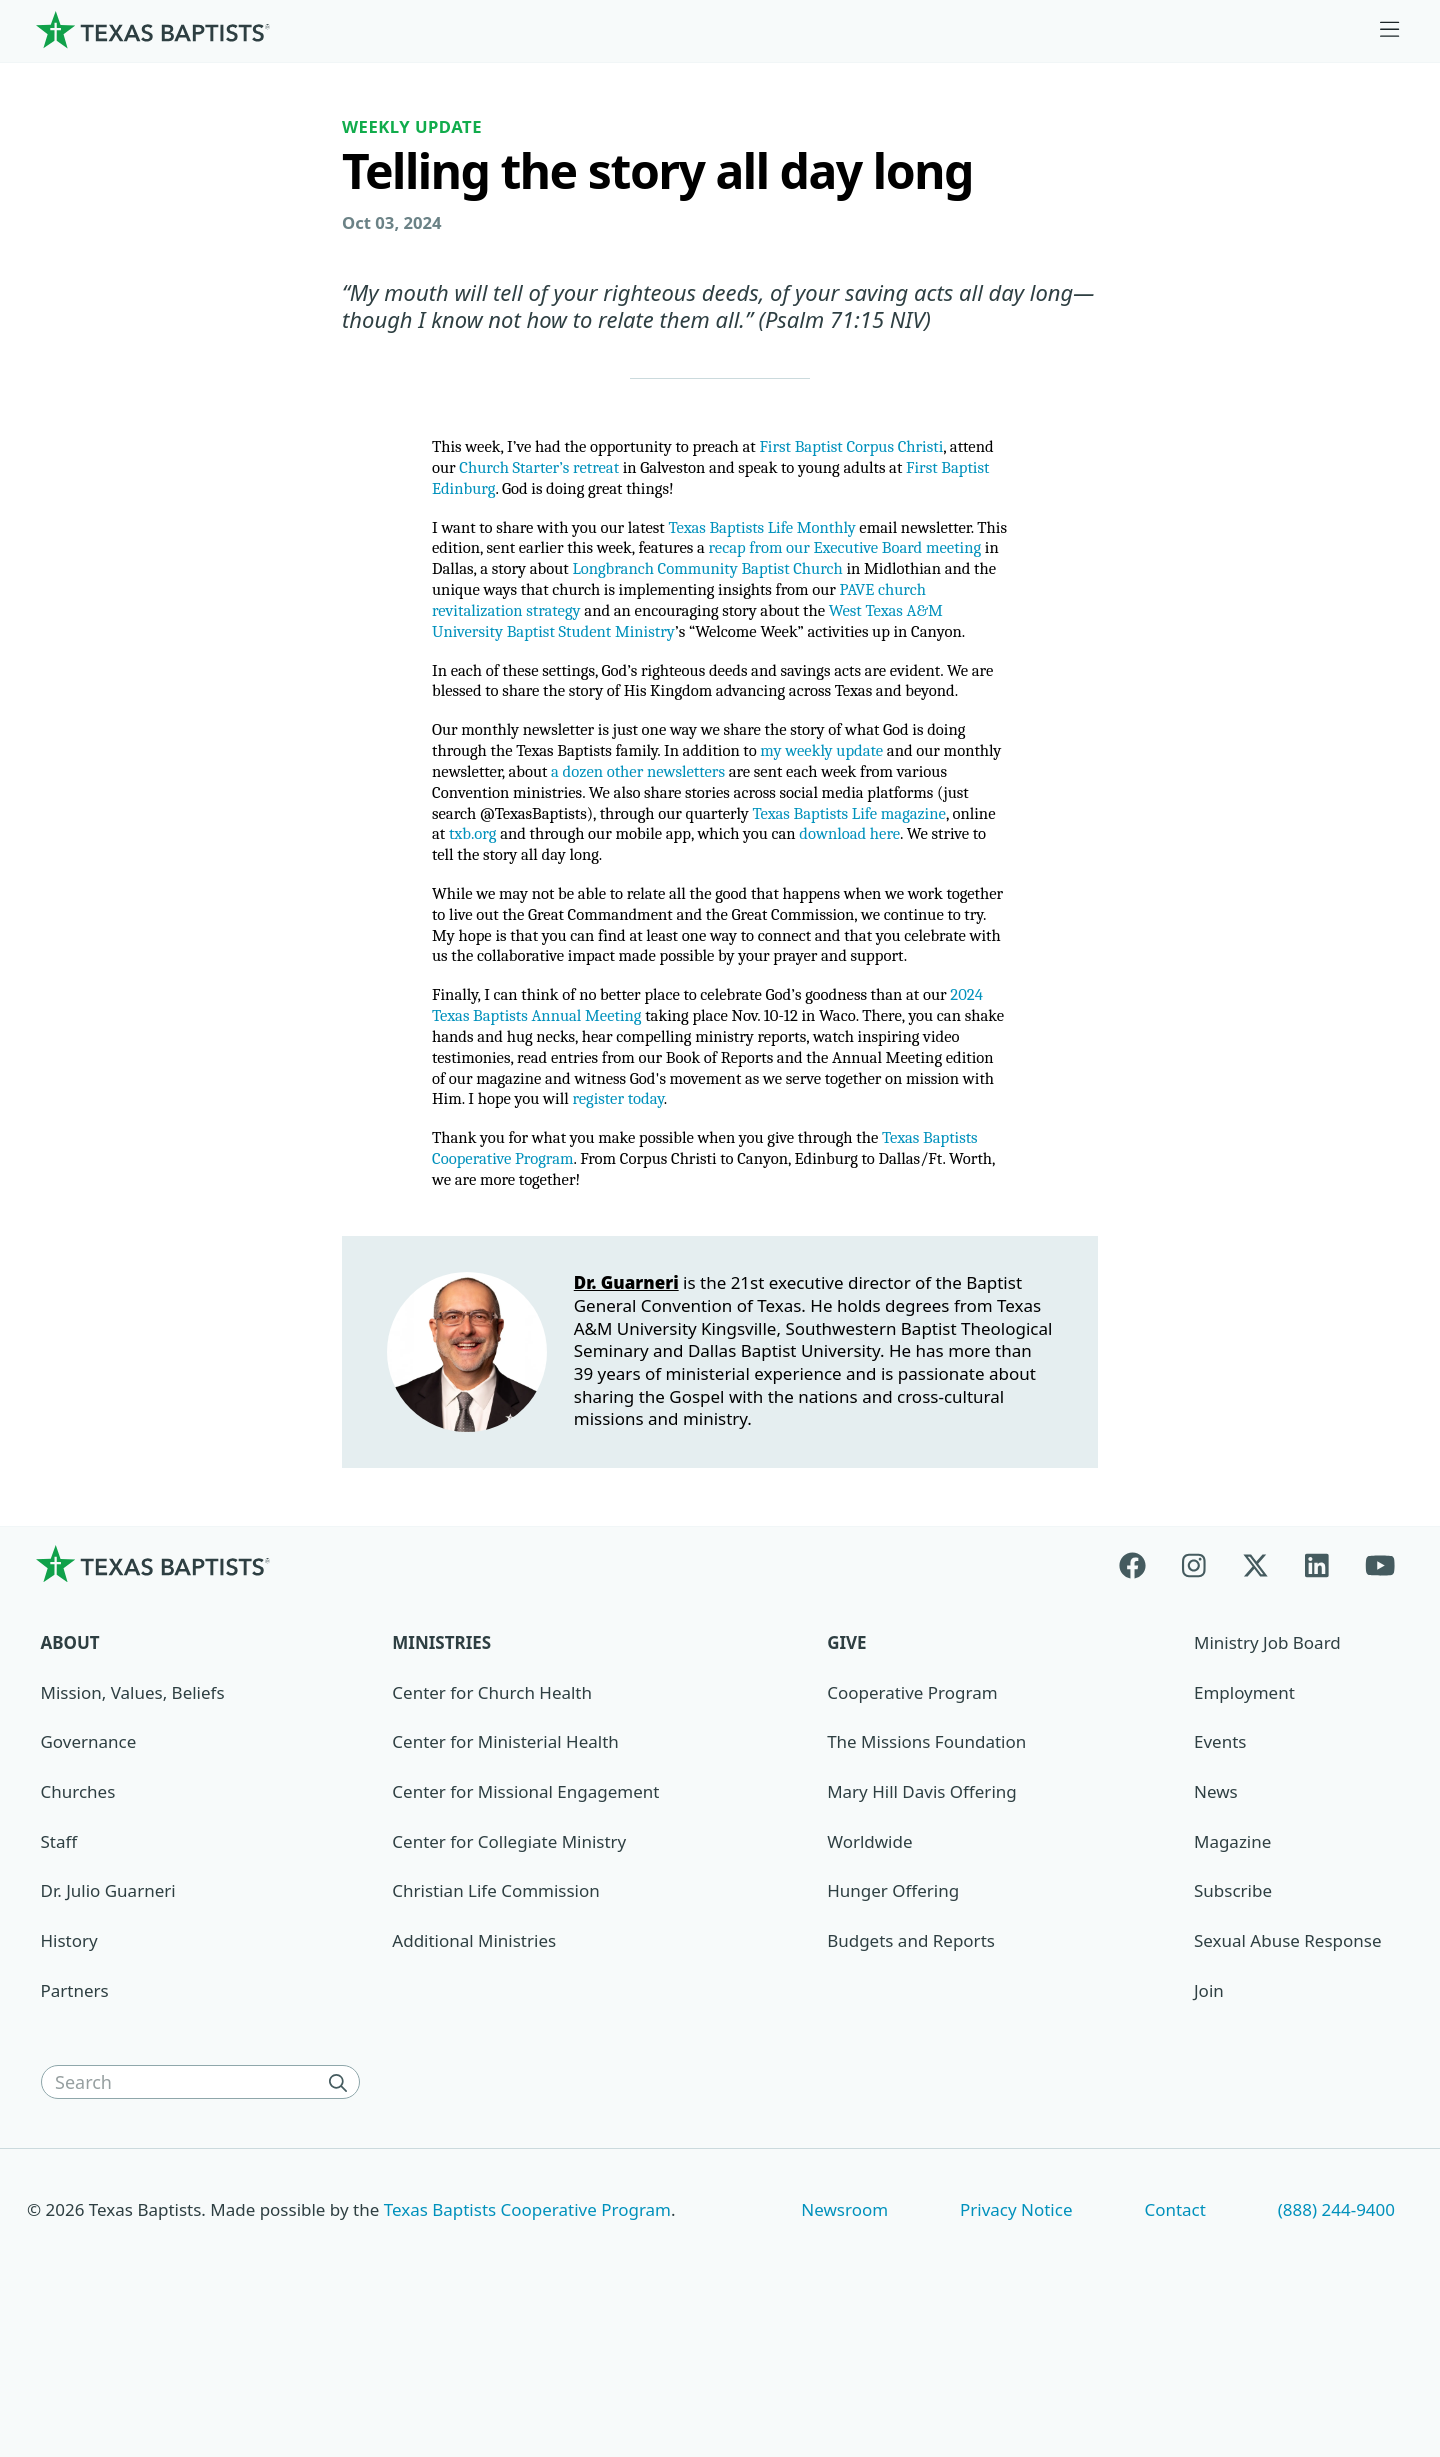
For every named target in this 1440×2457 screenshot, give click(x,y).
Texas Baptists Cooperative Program (527, 2331)
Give (846, 1765)
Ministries (441, 1765)
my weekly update (898, 819)
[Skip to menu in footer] (1390, 30)
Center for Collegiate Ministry (509, 1963)
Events (1220, 1864)
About (70, 1765)
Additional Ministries (474, 2063)
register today (886, 1215)
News (1216, 1914)
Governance (89, 1864)
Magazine (1232, 1963)
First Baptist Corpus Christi (885, 450)
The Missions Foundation (926, 1864)
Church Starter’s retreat (599, 473)
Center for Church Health (492, 1814)
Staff (59, 1963)
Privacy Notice (1016, 2331)
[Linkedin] (1317, 1686)
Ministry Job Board (1267, 1765)
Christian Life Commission (495, 2013)
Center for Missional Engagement (525, 1914)
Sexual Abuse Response (1288, 2063)
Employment (1244, 1814)
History (69, 2063)
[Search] (342, 2205)
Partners (75, 2112)
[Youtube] (1380, 1686)
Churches (78, 1914)
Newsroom (844, 2331)
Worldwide (869, 1963)
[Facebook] (1141, 1686)
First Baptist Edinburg (531, 495)
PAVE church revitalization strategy (800, 626)
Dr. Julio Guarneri (108, 2013)
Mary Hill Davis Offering (922, 1914)
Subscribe (1233, 2013)
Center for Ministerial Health (505, 1864)
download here (516, 932)
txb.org (635, 909)
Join (1209, 2112)
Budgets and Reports (911, 2063)
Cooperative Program (912, 1814)
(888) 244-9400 (1336, 2331)
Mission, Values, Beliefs (133, 1814)
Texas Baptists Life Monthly (788, 536)
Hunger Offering (893, 2013)
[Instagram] (1194, 1686)
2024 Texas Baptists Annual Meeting (595, 1125)
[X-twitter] (1255, 1686)
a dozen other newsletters (751, 842)
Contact (1174, 2331)
